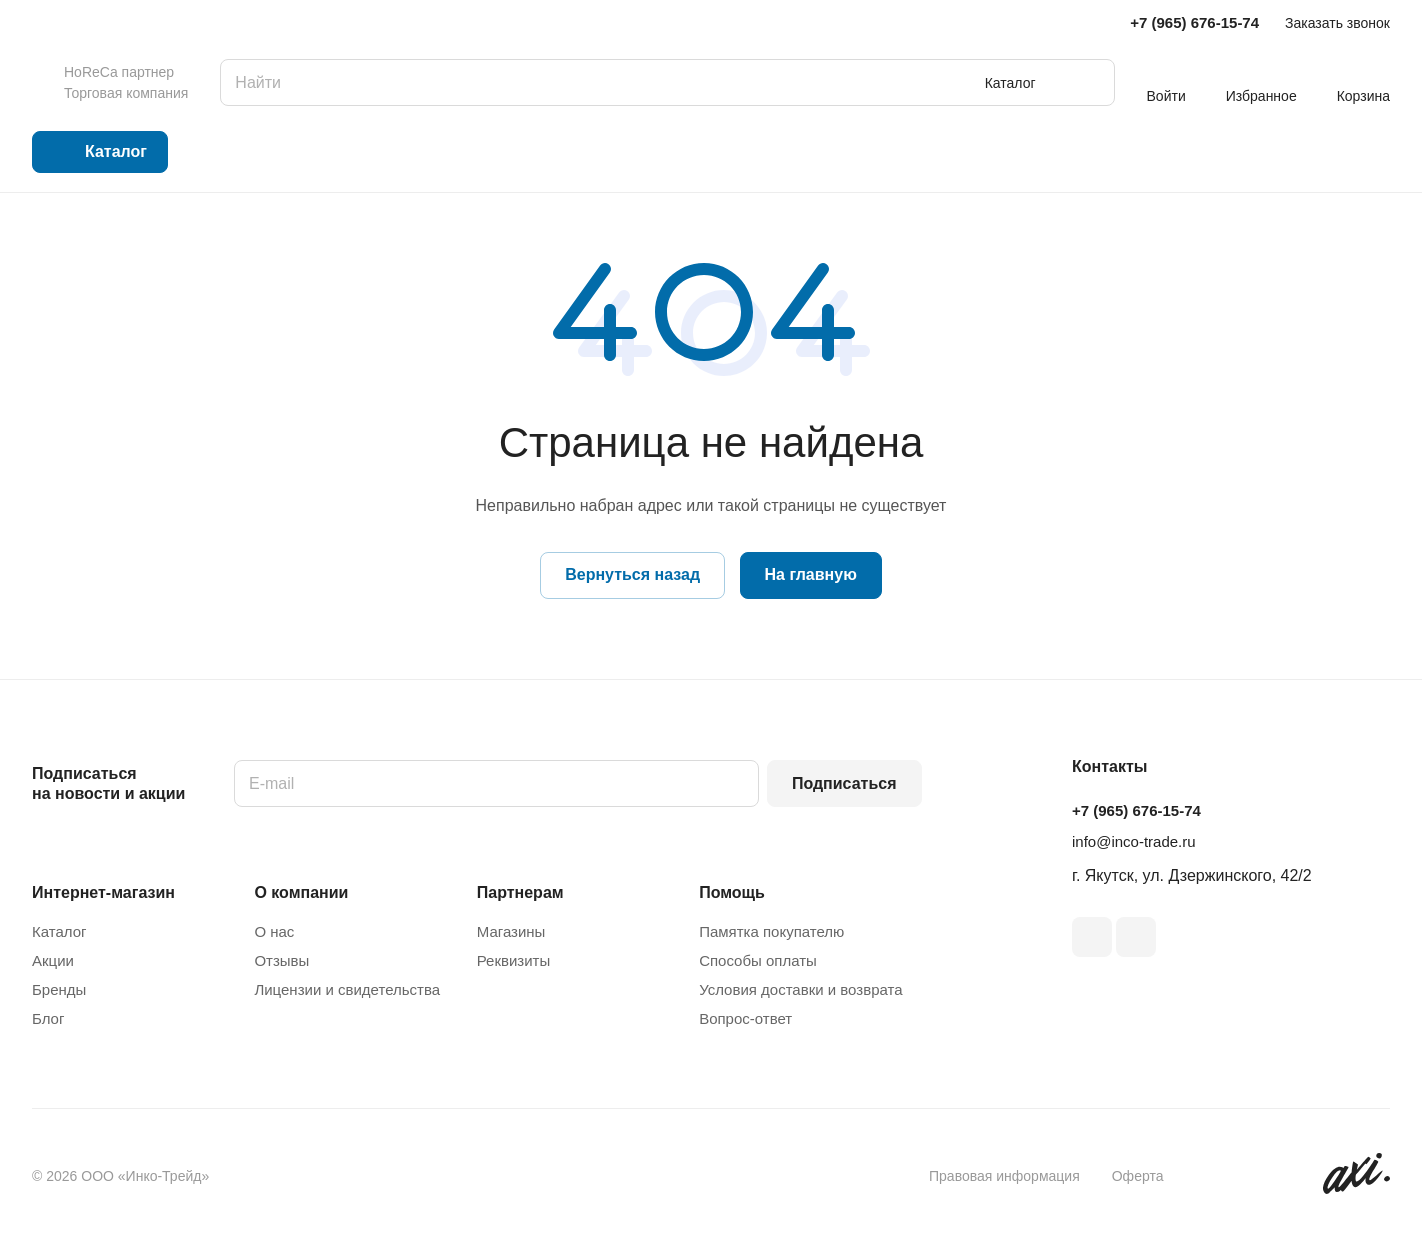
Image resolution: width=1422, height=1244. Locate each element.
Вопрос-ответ (745, 1018)
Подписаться (844, 783)
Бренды (59, 989)
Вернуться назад (632, 574)
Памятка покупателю (771, 931)
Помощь (732, 892)
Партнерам (520, 892)
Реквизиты (514, 960)
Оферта (1138, 1176)
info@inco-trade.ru (1134, 841)
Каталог (59, 931)
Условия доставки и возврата (800, 989)
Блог (48, 1018)
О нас (274, 931)
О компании (301, 892)
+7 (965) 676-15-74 (1194, 22)
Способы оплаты (758, 960)
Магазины (511, 931)
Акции (53, 960)
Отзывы (281, 960)
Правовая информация (1004, 1176)
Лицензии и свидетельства (347, 989)
